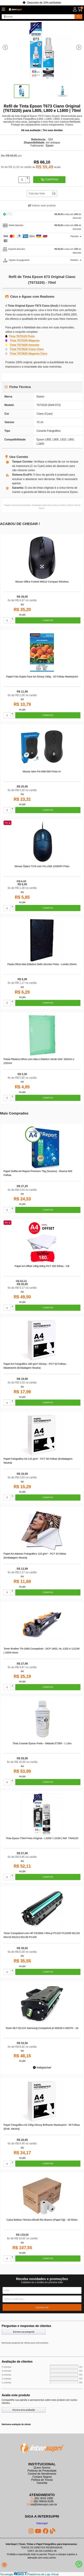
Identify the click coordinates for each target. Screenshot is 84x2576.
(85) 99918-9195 (42, 2501)
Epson (49, 145)
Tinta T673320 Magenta (24, 340)
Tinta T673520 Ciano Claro (27, 349)
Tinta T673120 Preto (22, 336)
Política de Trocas (42, 2479)
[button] (5, 47)
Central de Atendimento (42, 2473)
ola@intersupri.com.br (42, 2504)
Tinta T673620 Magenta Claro (28, 353)
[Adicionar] (28, 178)
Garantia (42, 2482)
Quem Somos (42, 2467)
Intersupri (42, 2523)
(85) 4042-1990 (42, 2498)
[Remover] (28, 181)
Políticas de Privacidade (42, 2470)
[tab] (42, 216)
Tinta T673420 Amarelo (24, 344)
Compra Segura (42, 2476)
